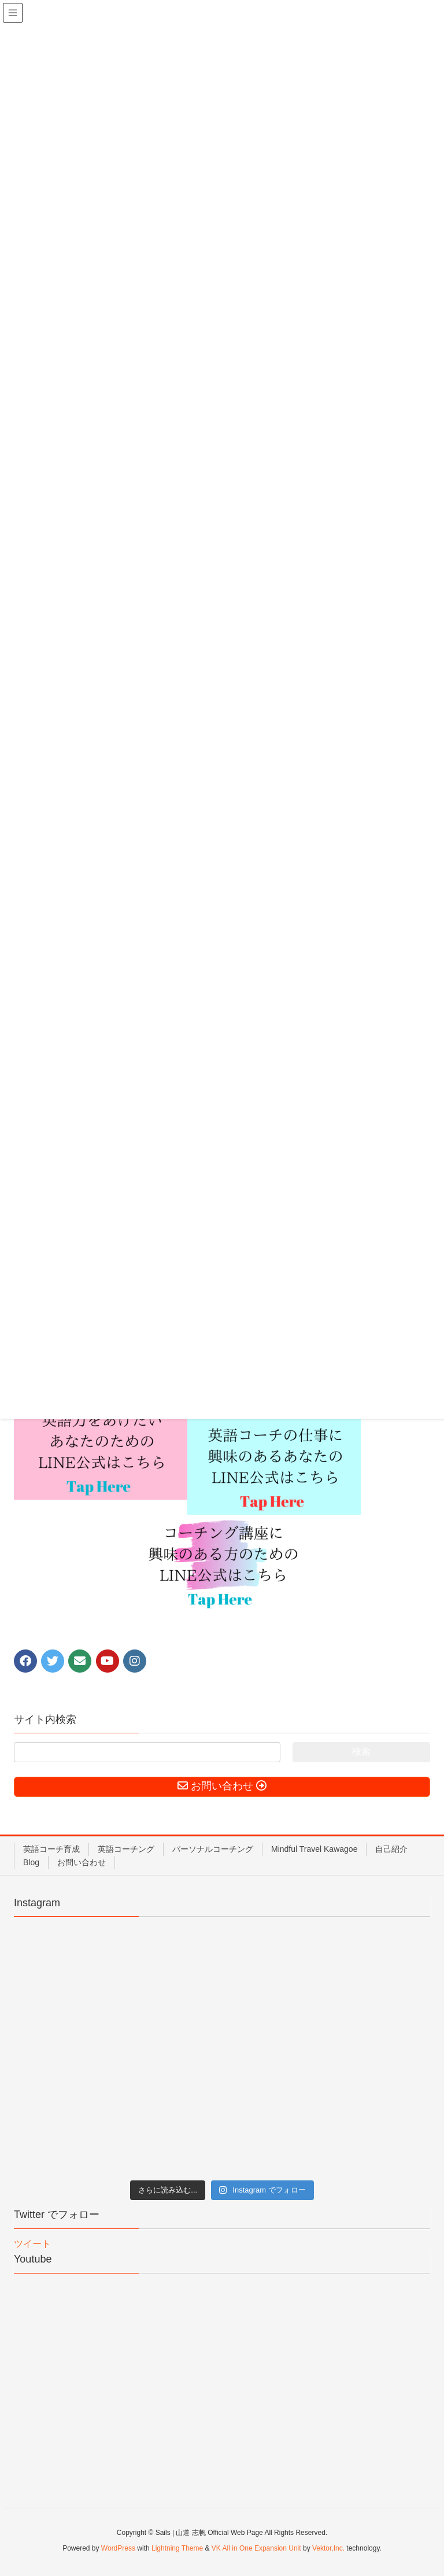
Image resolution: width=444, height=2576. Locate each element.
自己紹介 (391, 1849)
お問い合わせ (81, 1862)
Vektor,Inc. (328, 2548)
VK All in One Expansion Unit (256, 2548)
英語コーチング (126, 1849)
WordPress (118, 2548)
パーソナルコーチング (212, 1849)
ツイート (32, 2244)
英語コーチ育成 (51, 1849)
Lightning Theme (177, 2548)
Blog (31, 1862)
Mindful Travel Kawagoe (314, 1849)
